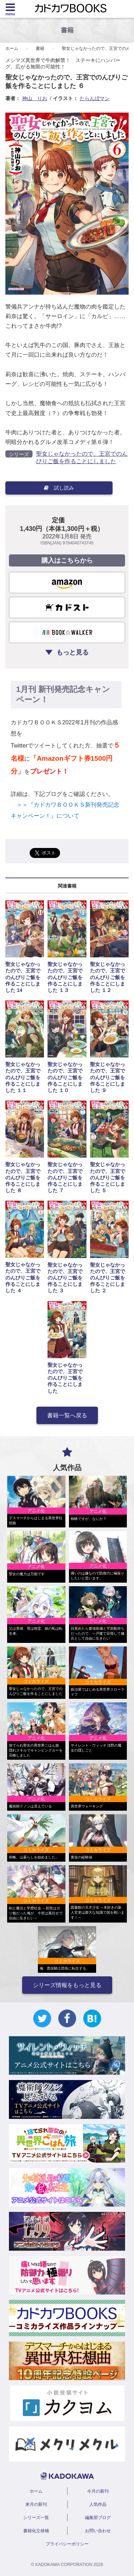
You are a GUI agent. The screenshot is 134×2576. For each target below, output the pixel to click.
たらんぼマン (95, 98)
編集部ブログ (98, 2517)
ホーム (11, 48)
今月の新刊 (98, 2491)
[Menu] (10, 9)
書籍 (40, 48)
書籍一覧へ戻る (67, 1415)
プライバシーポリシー (67, 2543)
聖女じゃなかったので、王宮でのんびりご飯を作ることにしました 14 (22, 977)
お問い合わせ (98, 2530)
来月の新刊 (36, 2504)
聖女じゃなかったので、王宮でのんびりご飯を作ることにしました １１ (22, 1077)
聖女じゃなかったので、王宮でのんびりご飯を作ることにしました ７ (65, 1177)
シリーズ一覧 (36, 2517)
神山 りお (34, 98)
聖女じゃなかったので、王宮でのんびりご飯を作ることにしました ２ (107, 1278)
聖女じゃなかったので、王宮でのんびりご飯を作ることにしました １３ (65, 977)
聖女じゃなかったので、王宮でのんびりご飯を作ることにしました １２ (107, 977)
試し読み (59, 488)
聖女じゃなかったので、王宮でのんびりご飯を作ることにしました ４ (22, 1277)
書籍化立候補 (36, 2530)
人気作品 (97, 2504)
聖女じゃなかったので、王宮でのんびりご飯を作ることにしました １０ (65, 1077)
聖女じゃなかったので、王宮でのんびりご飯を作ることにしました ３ (65, 1278)
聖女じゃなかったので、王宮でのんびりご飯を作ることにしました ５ (107, 1177)
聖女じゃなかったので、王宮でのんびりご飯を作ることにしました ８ (22, 1177)
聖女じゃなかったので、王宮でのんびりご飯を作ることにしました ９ (107, 1077)
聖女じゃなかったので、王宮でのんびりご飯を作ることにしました (65, 1378)
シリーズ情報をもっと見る (67, 1985)
